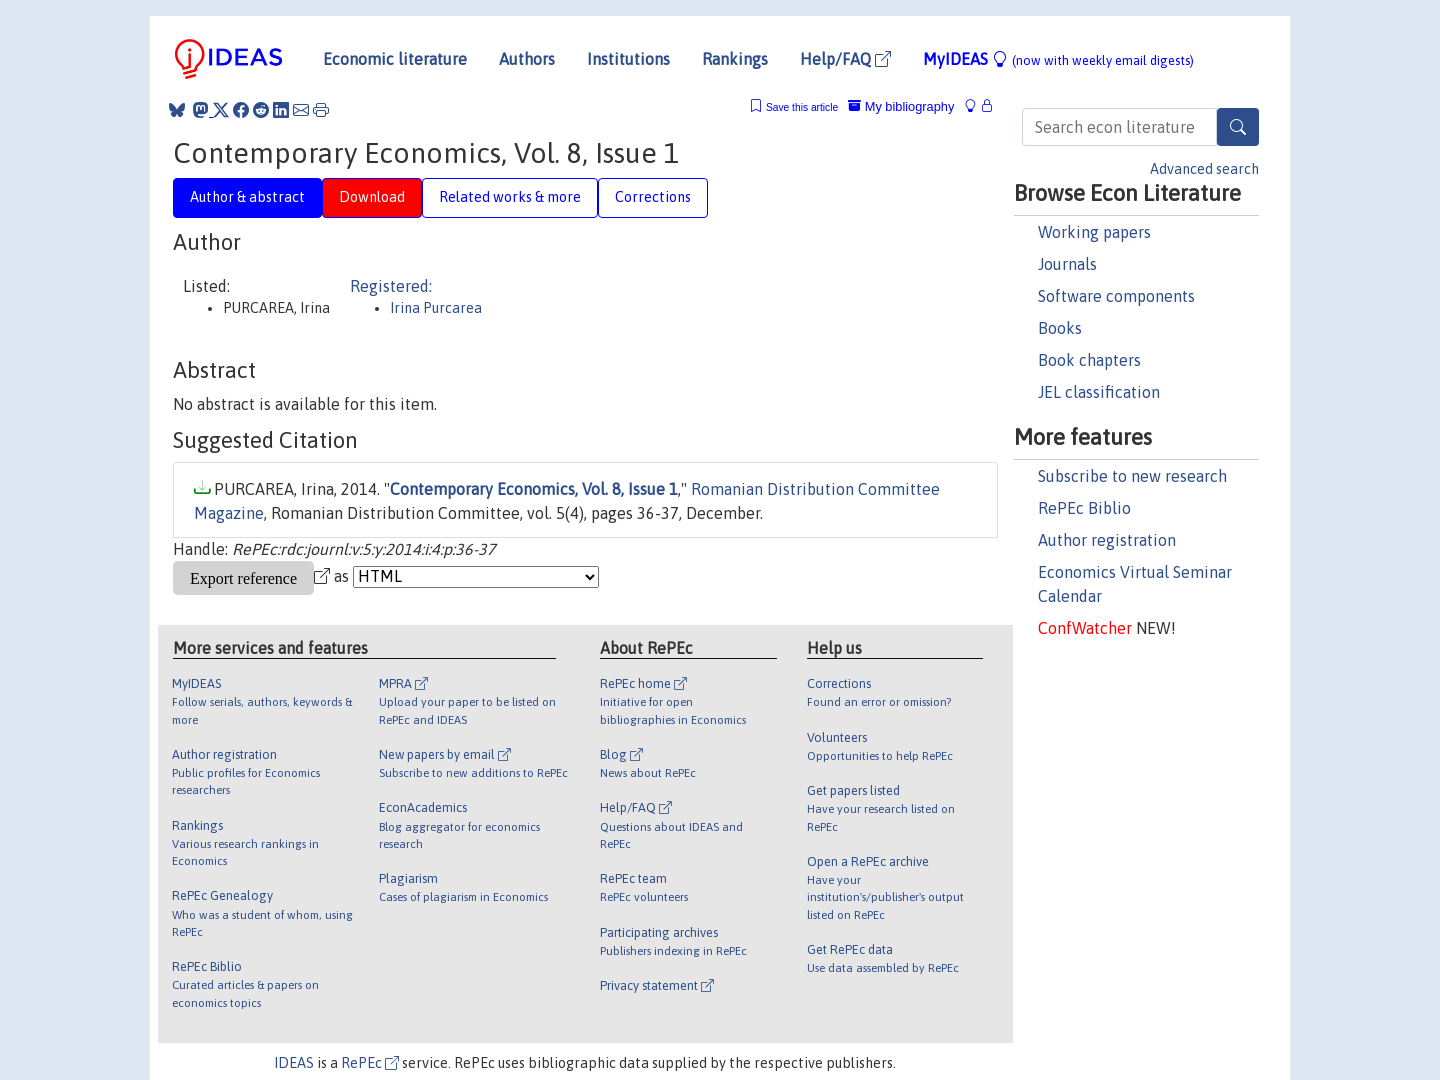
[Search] (1238, 127)
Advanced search (1204, 169)
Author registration (1107, 540)
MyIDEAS (1058, 59)
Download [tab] (372, 197)
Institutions (628, 59)
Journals (1067, 264)
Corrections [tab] (653, 197)
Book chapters (1089, 360)
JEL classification (1099, 392)
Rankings (735, 59)
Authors (527, 59)
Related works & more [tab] (510, 197)
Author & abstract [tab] (247, 197)
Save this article (802, 107)
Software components (1116, 296)
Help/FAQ (845, 59)
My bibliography (901, 106)
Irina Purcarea (436, 308)
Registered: (391, 286)
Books (1060, 328)
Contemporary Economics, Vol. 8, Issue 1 (534, 489)
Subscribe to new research (1132, 476)
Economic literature (395, 59)
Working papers (1094, 232)
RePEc (370, 1063)
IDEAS (294, 1063)
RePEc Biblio (1084, 508)
